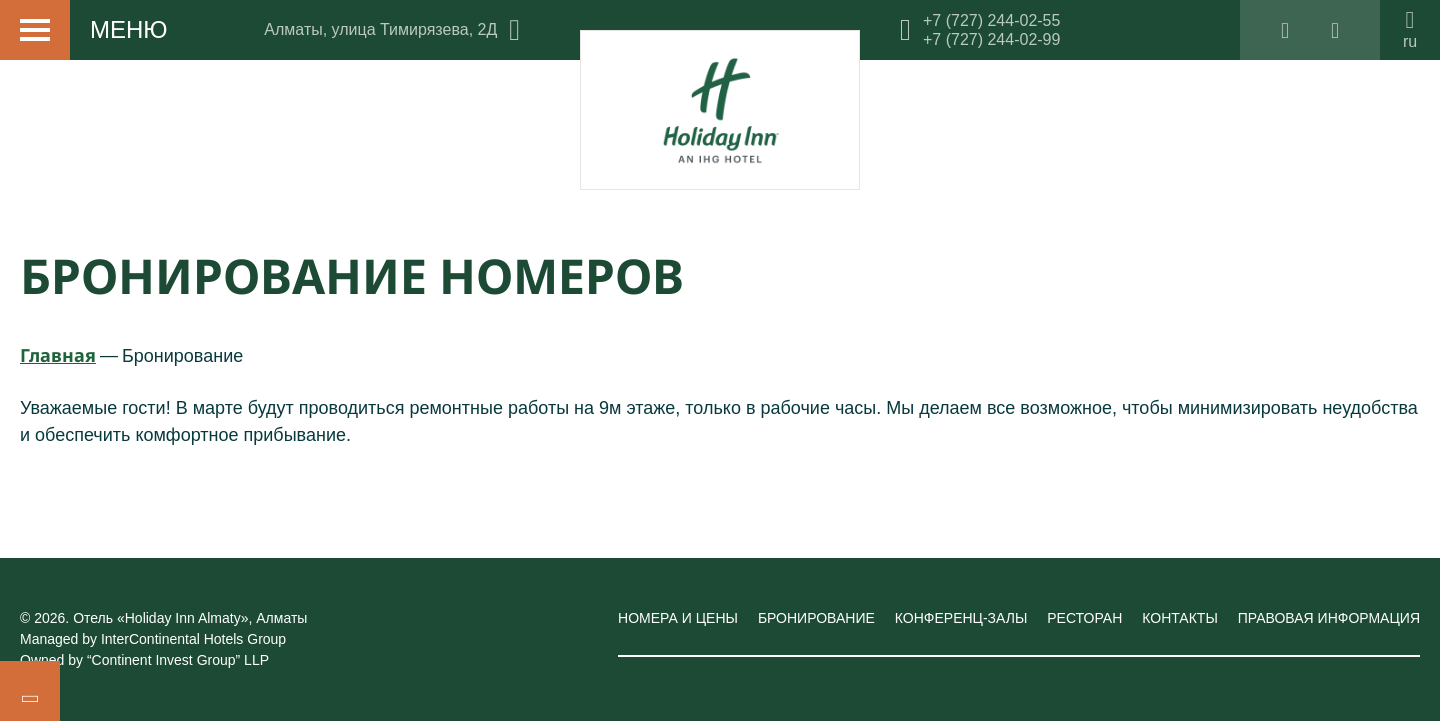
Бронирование (816, 618)
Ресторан (1084, 618)
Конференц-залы (961, 618)
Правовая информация (1329, 618)
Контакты (1180, 618)
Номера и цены (678, 618)
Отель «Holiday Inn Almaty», (190, 618)
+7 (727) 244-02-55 (991, 20)
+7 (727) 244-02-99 (991, 39)
